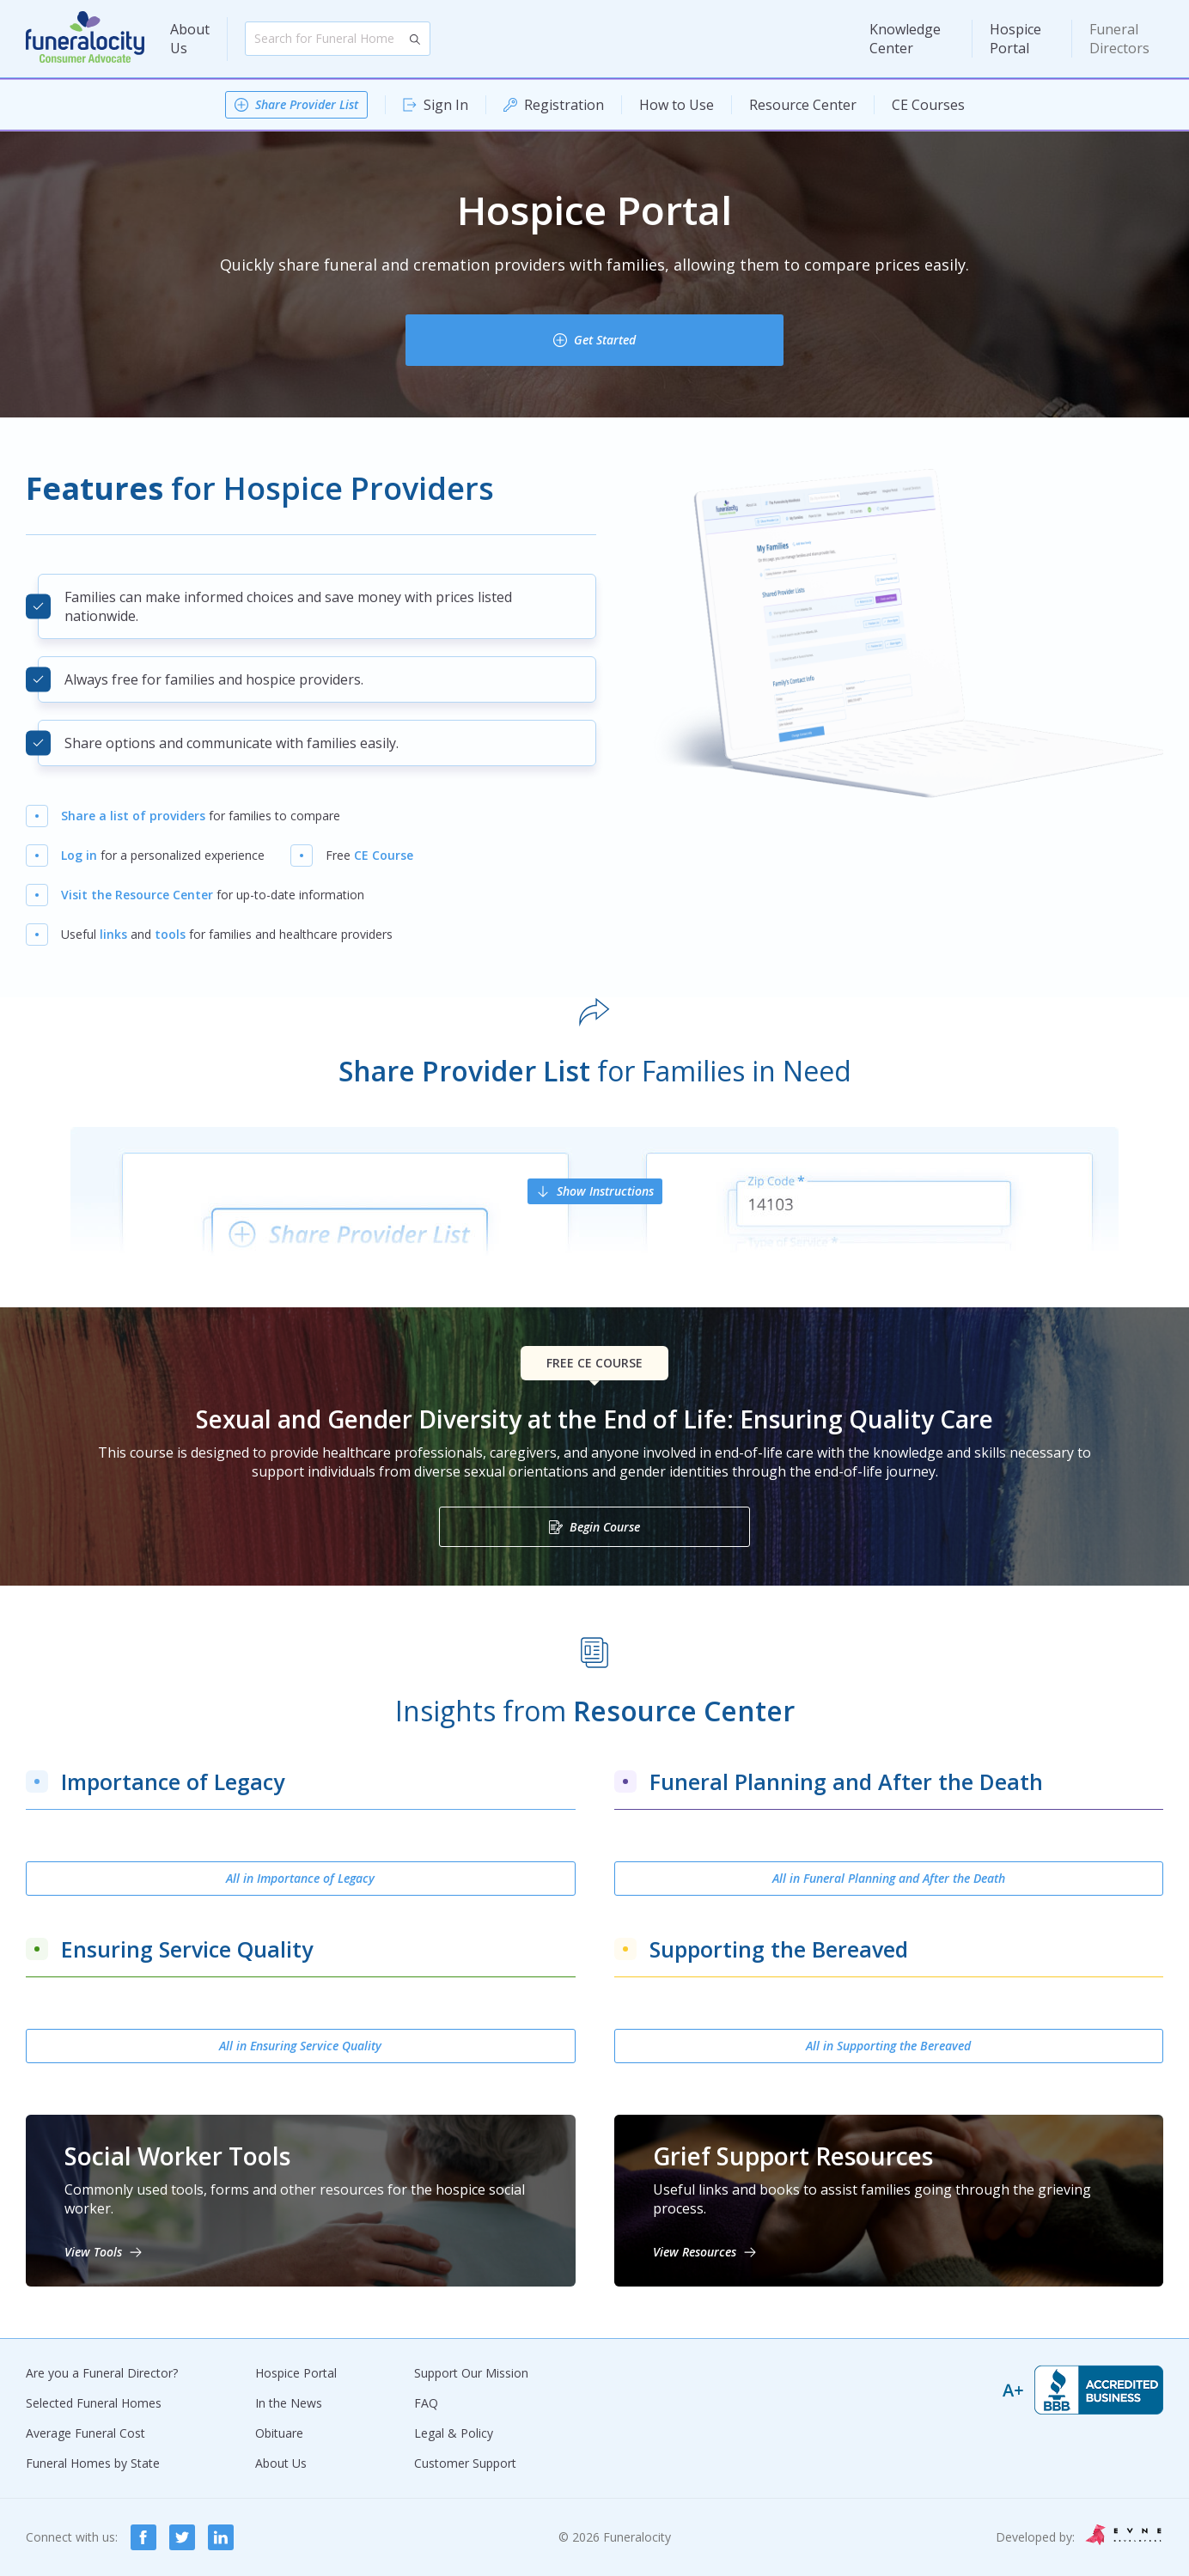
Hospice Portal (1015, 39)
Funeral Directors (1119, 39)
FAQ (426, 2403)
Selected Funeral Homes (94, 2403)
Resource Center (803, 104)
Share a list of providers (133, 815)
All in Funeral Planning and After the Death (888, 1878)
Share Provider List (306, 104)
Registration (564, 104)
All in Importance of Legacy (300, 1878)
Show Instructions (605, 1191)
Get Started (605, 340)
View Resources (694, 2252)
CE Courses (928, 104)
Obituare (279, 2433)
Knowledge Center (905, 39)
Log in (79, 855)
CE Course (383, 855)
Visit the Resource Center (137, 894)
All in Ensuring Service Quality (300, 2045)
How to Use (676, 104)
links (113, 934)
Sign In (446, 104)
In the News (288, 2403)
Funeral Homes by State (93, 2463)
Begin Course (605, 1527)
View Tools (93, 2252)
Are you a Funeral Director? (102, 2373)
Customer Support (465, 2463)
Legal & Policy (453, 2433)
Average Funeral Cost (85, 2433)
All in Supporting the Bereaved (888, 2045)
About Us (190, 39)
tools (170, 934)
